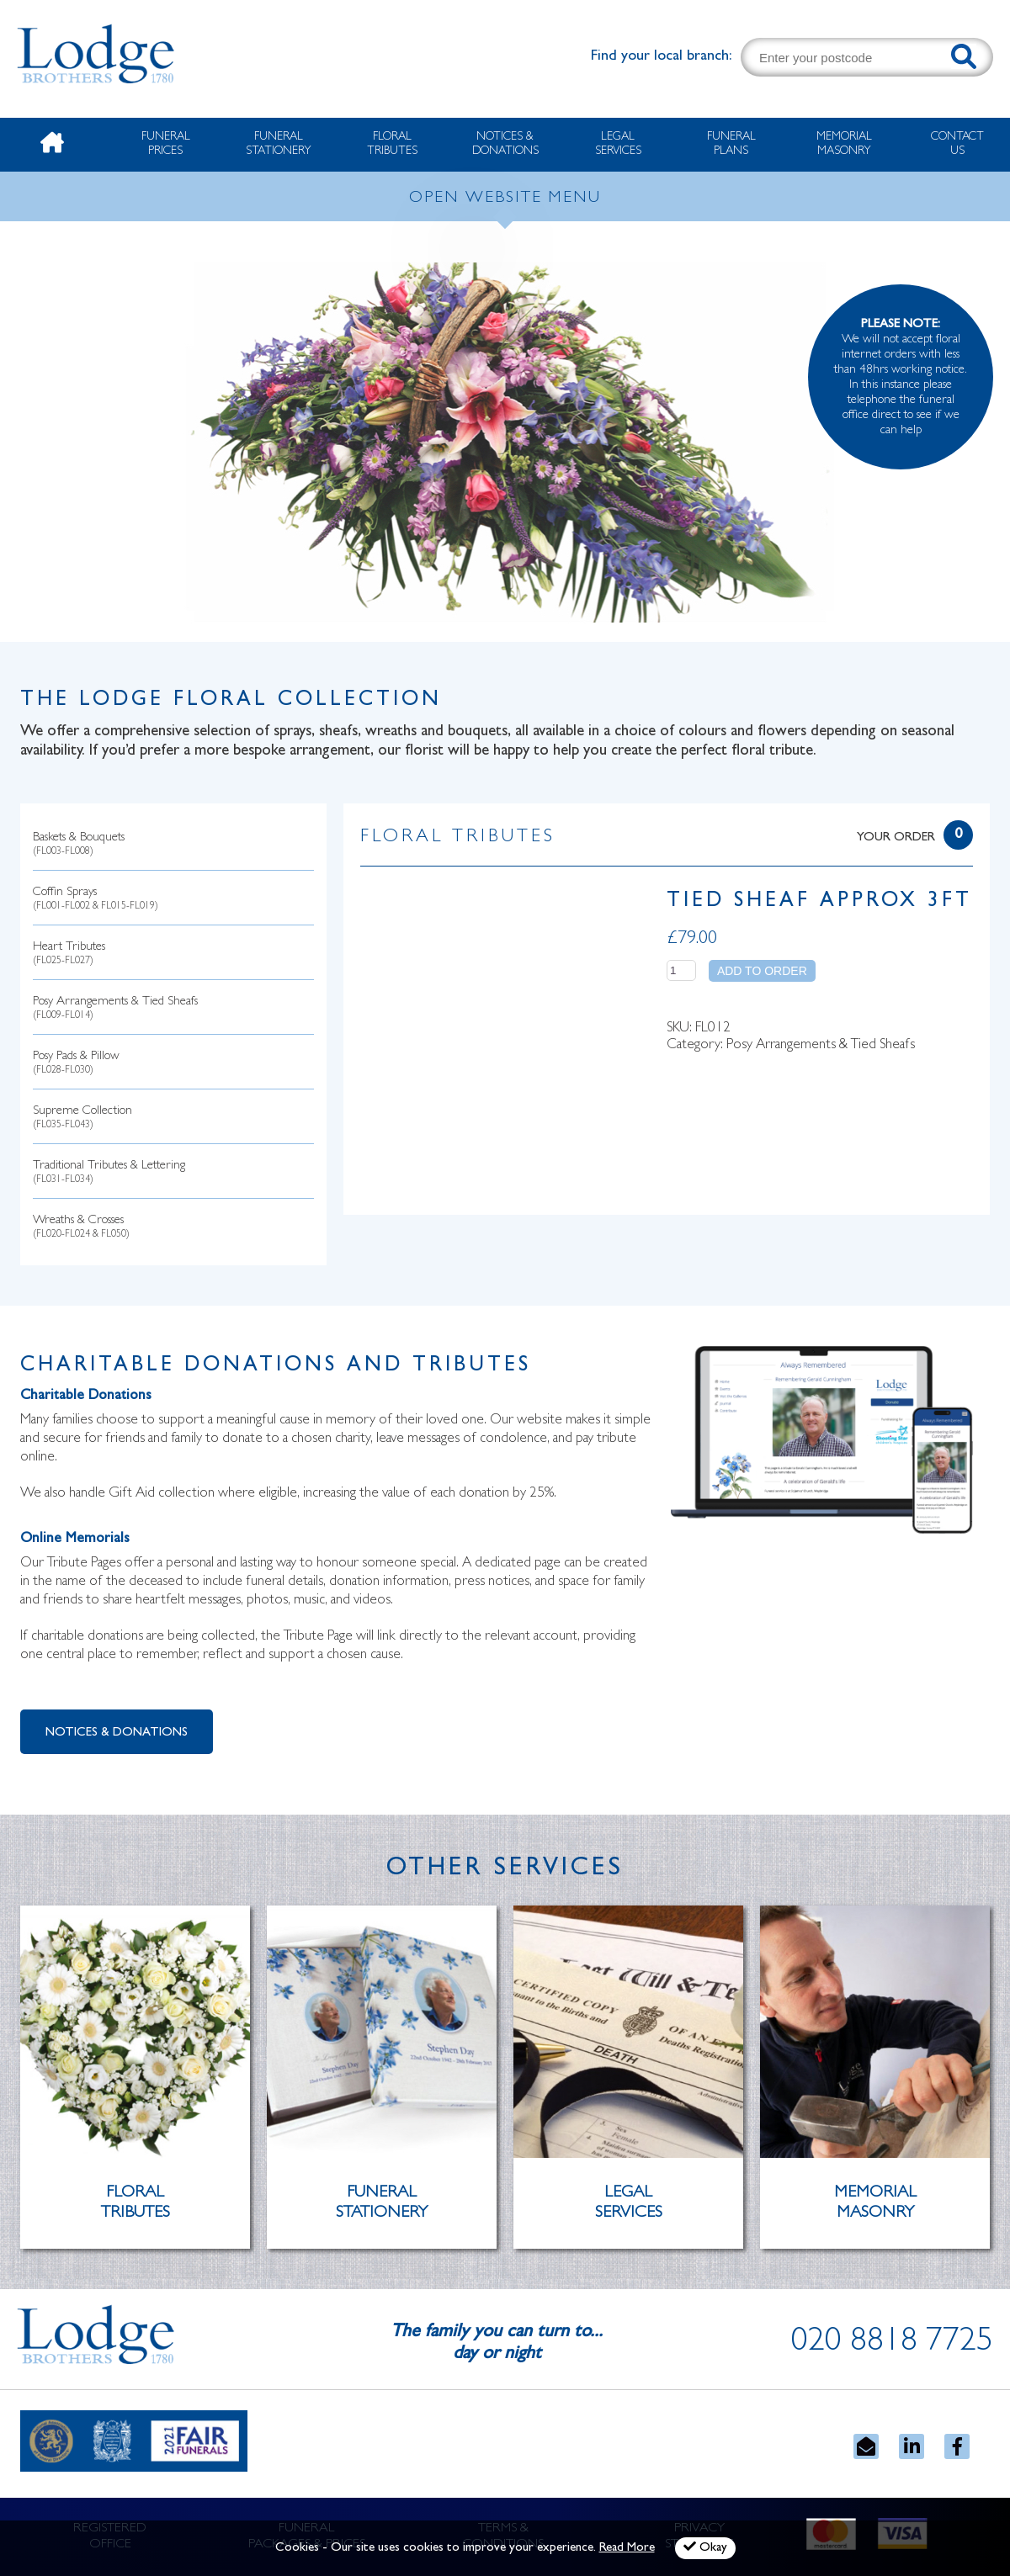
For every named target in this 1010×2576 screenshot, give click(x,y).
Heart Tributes (69, 954)
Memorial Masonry (844, 144)
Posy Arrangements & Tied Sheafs (115, 1009)
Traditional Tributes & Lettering (109, 1173)
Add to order (762, 971)
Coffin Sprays (95, 900)
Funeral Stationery (278, 144)
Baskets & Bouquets (79, 845)
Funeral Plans (731, 144)
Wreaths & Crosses (81, 1228)
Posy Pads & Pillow (76, 1064)
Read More (627, 2548)
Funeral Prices (165, 144)
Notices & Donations (505, 144)
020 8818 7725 (892, 2344)
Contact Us (957, 144)
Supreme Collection (82, 1118)
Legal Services (618, 144)
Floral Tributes (392, 144)
